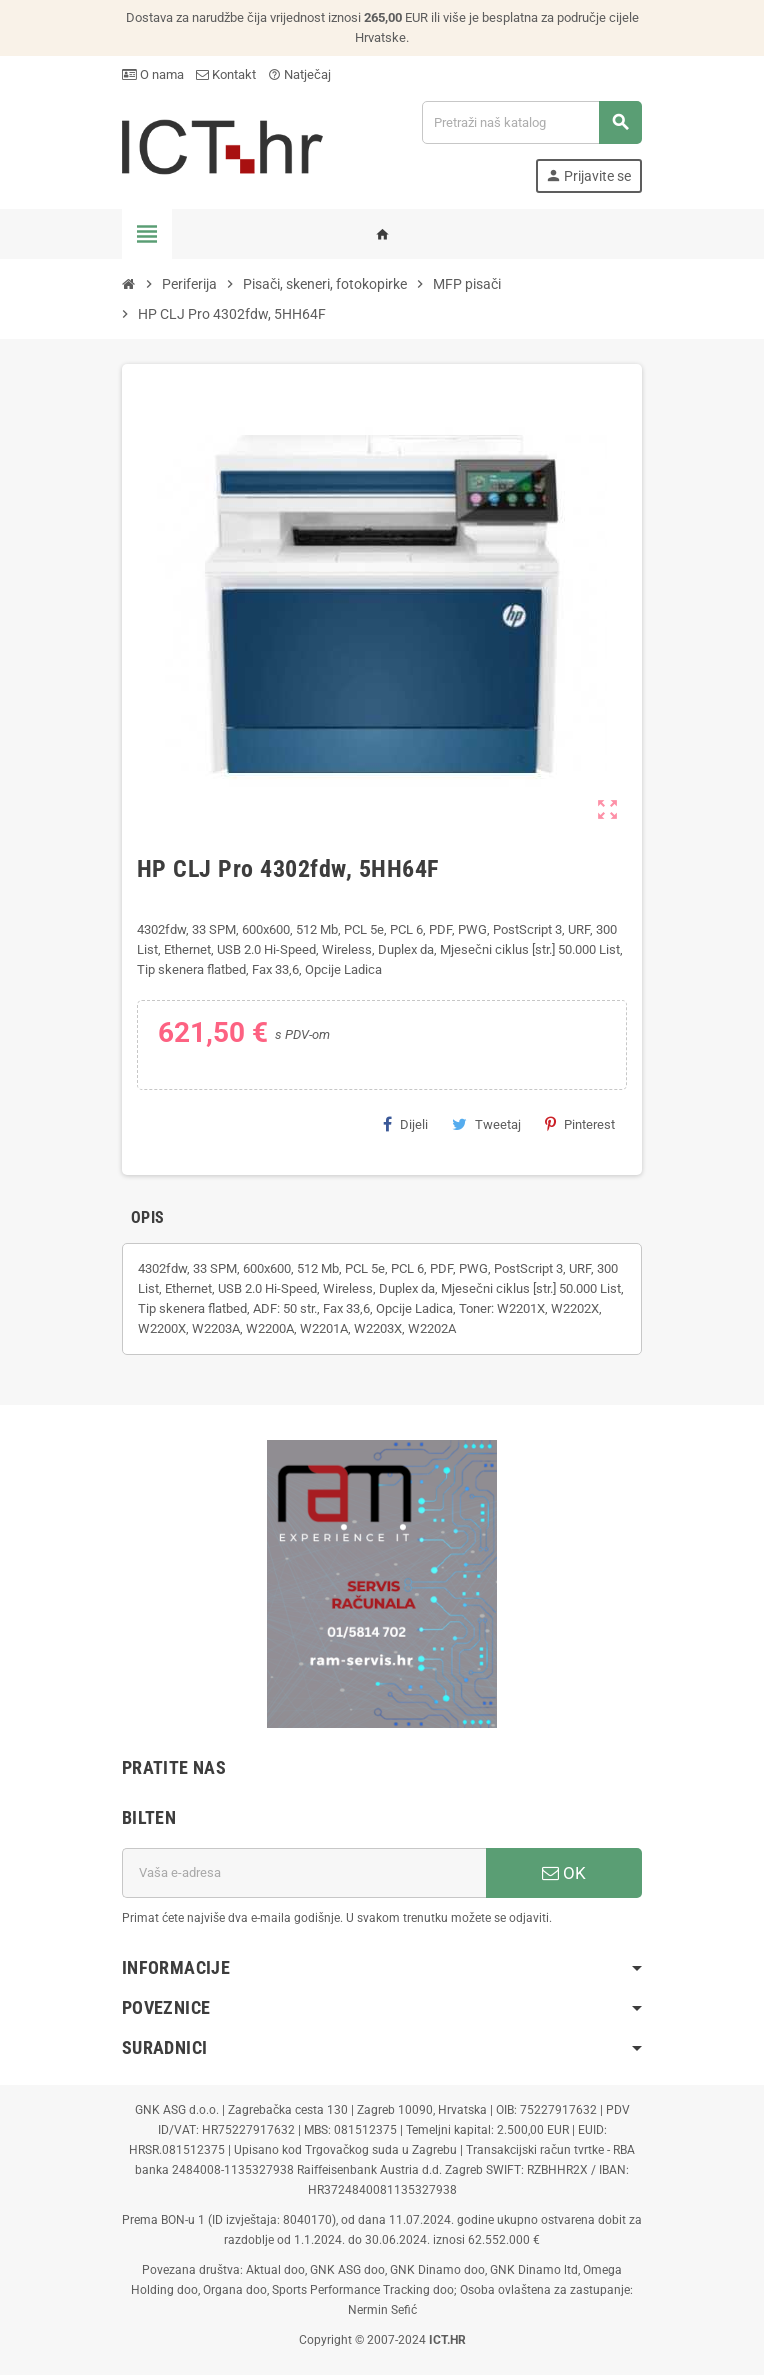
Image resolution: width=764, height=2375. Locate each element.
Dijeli (405, 1124)
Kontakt (226, 74)
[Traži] (531, 122)
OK (564, 1873)
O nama (153, 74)
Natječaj (299, 74)
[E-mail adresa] (304, 1873)
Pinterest (580, 1124)
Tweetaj (486, 1124)
